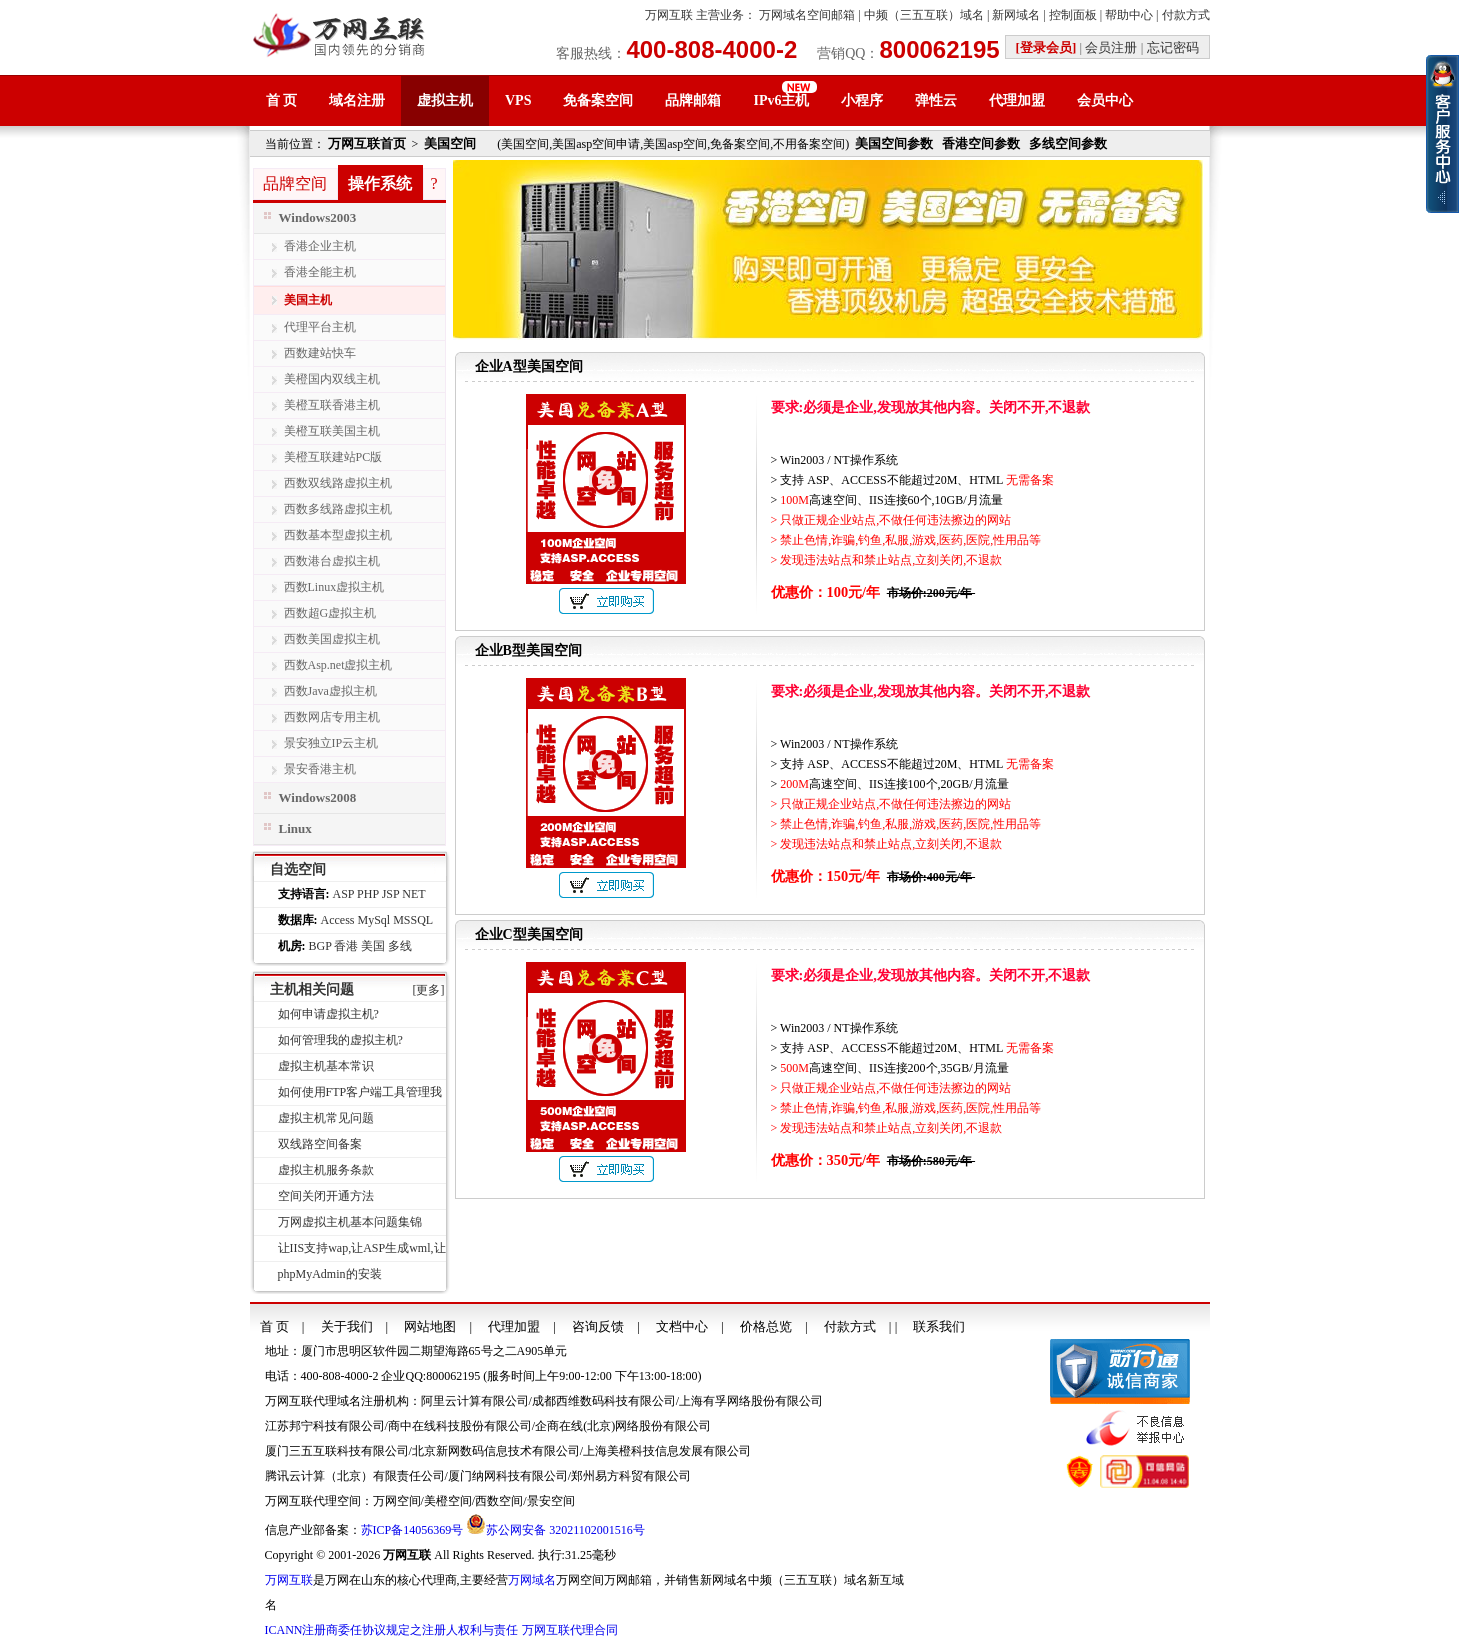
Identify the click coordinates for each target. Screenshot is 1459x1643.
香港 (346, 946)
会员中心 (1105, 100)
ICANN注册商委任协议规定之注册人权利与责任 (392, 1630)
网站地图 (430, 1326)
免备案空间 (598, 100)
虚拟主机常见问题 (326, 1118)
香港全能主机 (320, 272)
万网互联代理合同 (570, 1630)
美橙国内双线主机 (332, 379)
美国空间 (450, 143)
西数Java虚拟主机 (330, 691)
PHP (368, 894)
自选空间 (298, 869)
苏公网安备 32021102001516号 (565, 1530)
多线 (400, 946)
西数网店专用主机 (332, 717)
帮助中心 (1129, 15)
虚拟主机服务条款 (326, 1170)
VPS (518, 100)
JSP (391, 894)
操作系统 (380, 183)
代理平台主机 (320, 327)
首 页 (282, 100)
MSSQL (413, 920)
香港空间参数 (981, 143)
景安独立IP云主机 (331, 743)
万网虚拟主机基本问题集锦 (350, 1222)
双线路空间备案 (320, 1144)
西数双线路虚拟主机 (338, 483)
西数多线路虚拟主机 (338, 509)
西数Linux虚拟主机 (334, 587)
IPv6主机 (781, 100)
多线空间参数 (1068, 143)
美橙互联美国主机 (332, 431)
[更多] (429, 990)
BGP (320, 946)
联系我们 (939, 1326)
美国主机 (308, 300)
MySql (373, 920)
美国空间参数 (894, 143)
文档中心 (682, 1326)
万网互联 (669, 15)
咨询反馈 (598, 1326)
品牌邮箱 (693, 100)
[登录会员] (1046, 47)
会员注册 (1111, 47)
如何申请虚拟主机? (328, 1014)
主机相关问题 (312, 989)
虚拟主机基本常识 (326, 1066)
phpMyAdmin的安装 (330, 1274)
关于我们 (347, 1326)
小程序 (862, 100)
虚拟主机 (445, 100)
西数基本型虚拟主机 (338, 535)
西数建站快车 (320, 353)
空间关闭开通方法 (326, 1196)
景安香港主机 (320, 769)
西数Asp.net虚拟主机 (338, 665)
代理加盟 (1017, 100)
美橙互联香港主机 (332, 405)
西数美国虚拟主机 (332, 639)
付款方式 (1186, 15)
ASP (344, 894)
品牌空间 (295, 183)
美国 (373, 946)
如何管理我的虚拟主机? (340, 1040)
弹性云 (936, 100)
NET (413, 894)
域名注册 (357, 100)
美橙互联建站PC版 (333, 457)
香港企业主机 (320, 246)
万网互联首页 (367, 143)
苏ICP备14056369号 (412, 1530)
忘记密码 (1173, 47)
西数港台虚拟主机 (332, 561)
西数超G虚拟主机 (330, 613)
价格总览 (766, 1326)
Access (338, 920)
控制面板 (1073, 15)
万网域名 (532, 1580)
